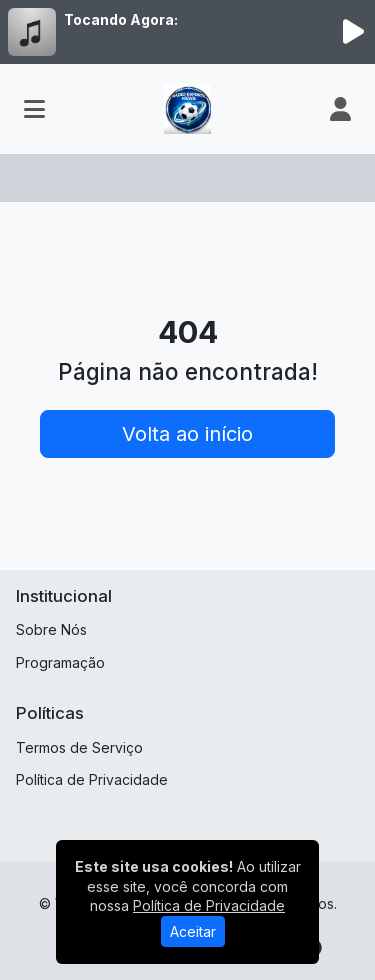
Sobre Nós (51, 629)
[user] (340, 109)
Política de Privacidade (92, 779)
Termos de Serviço (79, 747)
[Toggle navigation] (34, 109)
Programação (60, 662)
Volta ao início (187, 434)
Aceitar (193, 931)
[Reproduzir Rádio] (353, 32)
